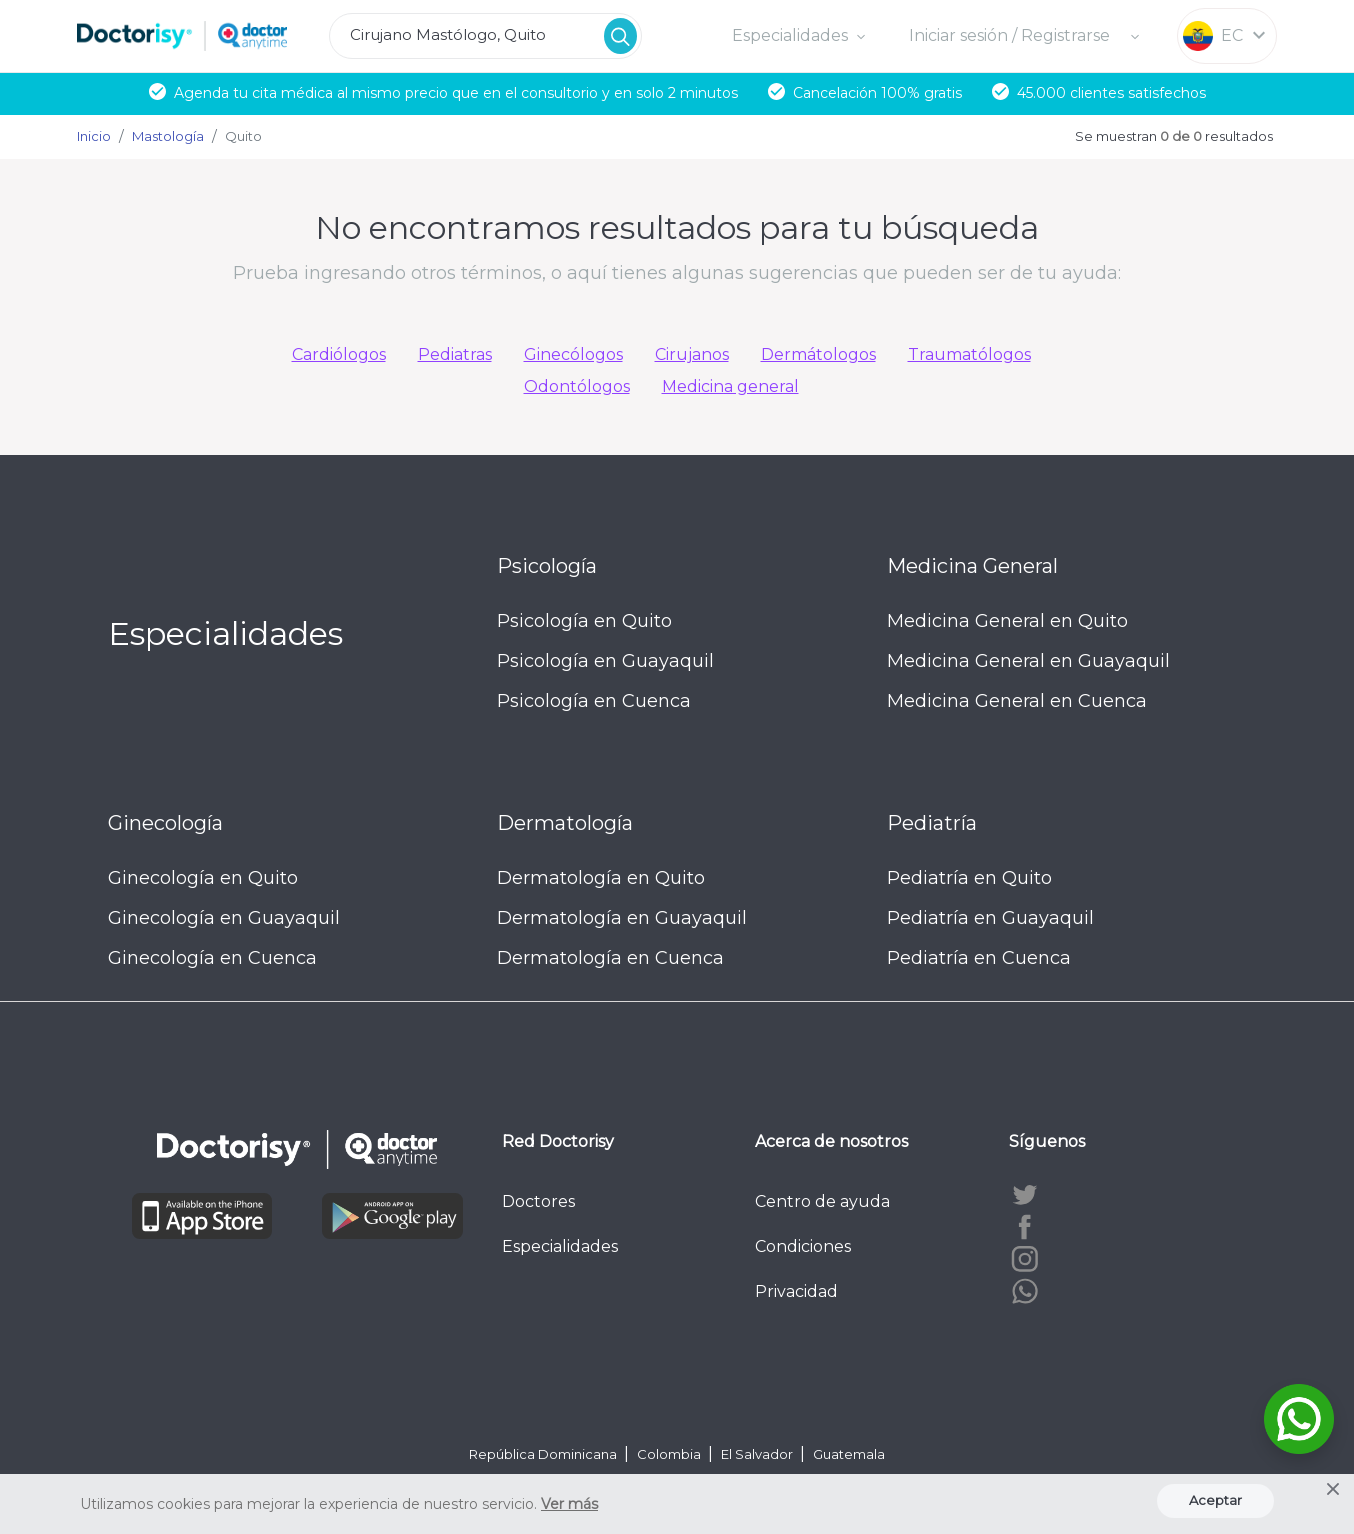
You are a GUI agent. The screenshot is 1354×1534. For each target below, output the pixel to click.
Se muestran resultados (1174, 136)
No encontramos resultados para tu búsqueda (677, 227)
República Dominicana (544, 1454)
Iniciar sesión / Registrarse (1011, 35)
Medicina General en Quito (1007, 621)
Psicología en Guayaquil (605, 661)
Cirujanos (692, 354)
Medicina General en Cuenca (1017, 701)
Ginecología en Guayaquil (224, 918)
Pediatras (455, 354)
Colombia (670, 1454)
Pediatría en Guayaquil (990, 918)
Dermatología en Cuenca (610, 958)
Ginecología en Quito (203, 878)
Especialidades (560, 1246)
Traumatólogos (969, 354)
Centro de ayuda (822, 1201)
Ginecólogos (573, 354)
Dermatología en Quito (601, 878)
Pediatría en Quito (969, 878)
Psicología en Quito (584, 621)
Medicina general (730, 386)
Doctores (538, 1201)
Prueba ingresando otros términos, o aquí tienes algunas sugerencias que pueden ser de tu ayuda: (677, 273)
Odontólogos (577, 386)
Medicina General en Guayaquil (1028, 661)
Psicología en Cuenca (594, 701)
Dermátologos (818, 354)
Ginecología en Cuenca (212, 958)
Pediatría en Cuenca (979, 958)
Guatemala (849, 1454)
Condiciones (803, 1246)
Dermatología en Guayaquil (622, 918)
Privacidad (796, 1291)
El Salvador (758, 1454)
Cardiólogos (339, 354)
